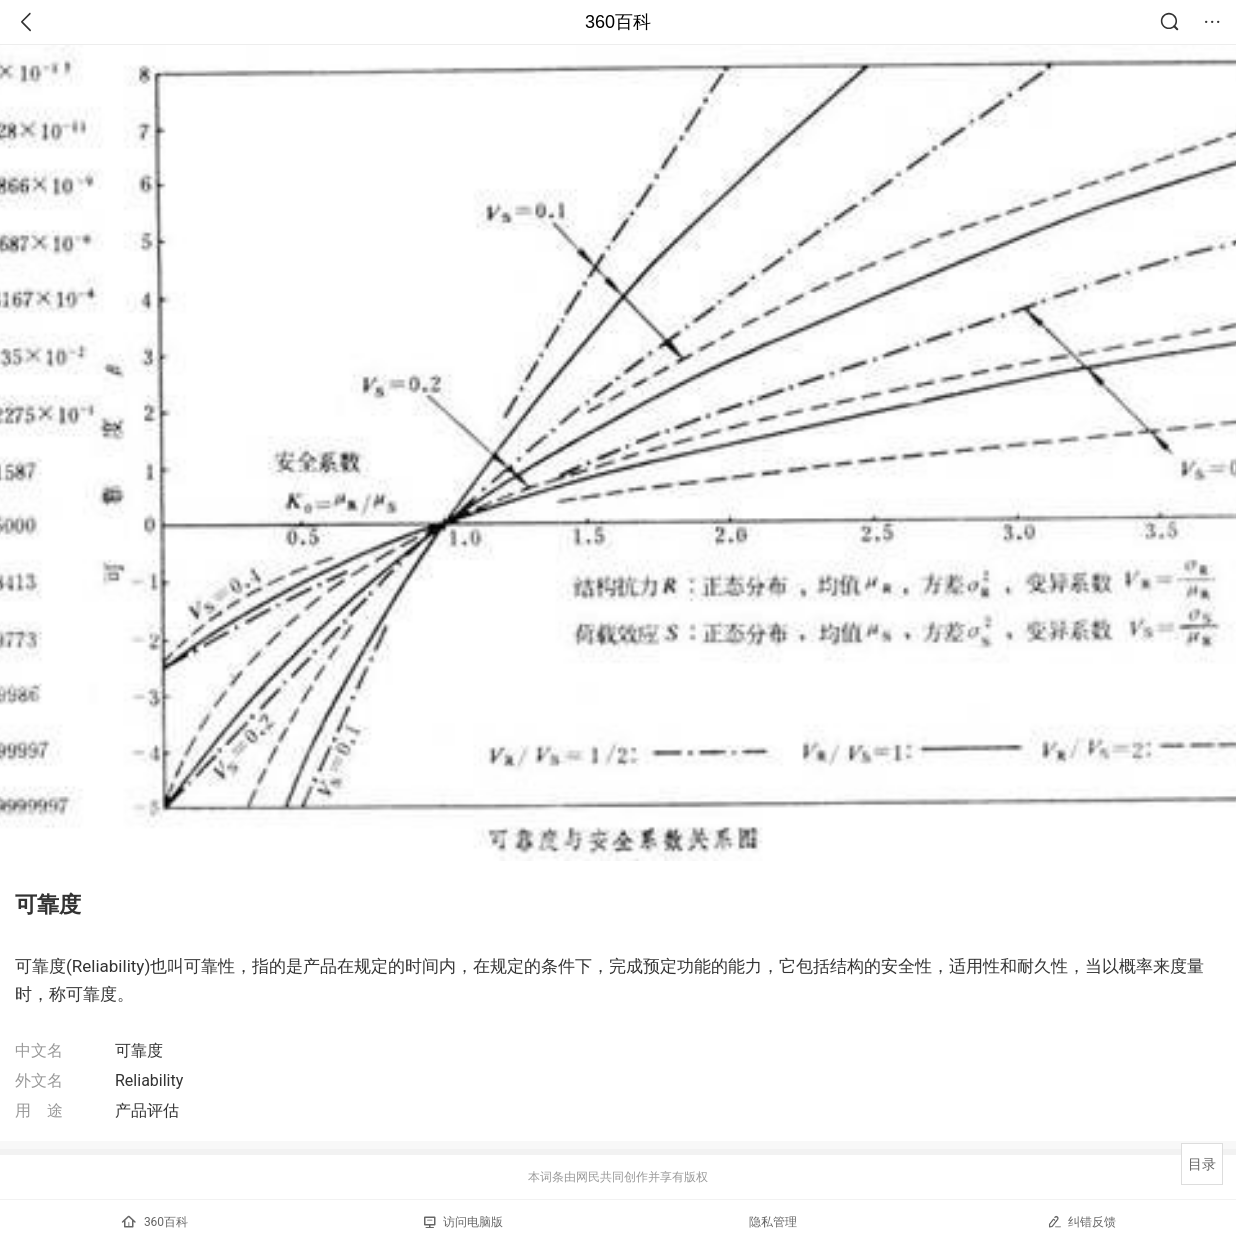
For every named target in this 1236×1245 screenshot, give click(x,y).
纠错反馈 (1081, 1221)
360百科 (618, 22)
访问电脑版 (463, 1222)
